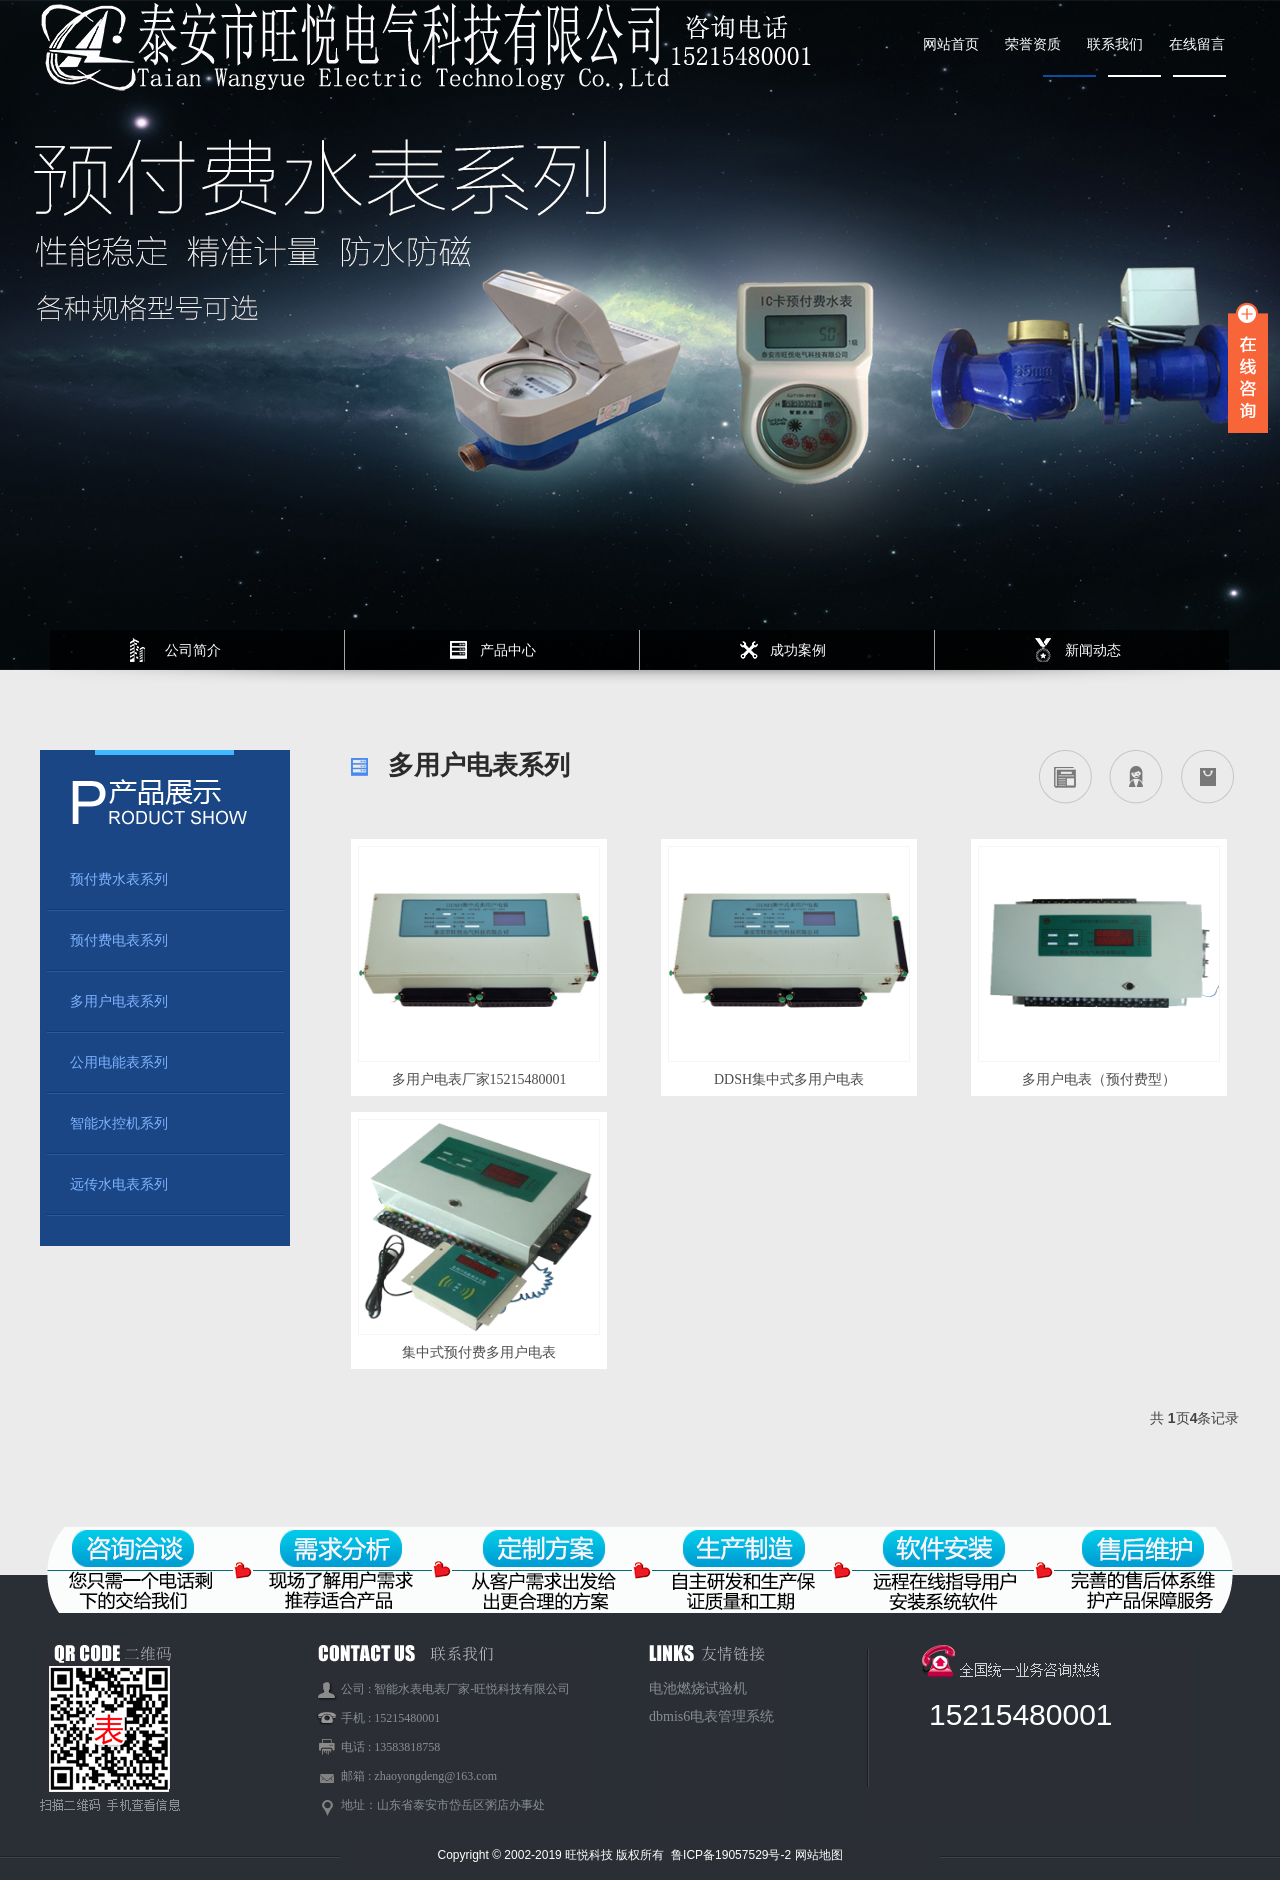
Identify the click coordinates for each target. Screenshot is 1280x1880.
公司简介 (193, 650)
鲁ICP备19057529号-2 (732, 1855)
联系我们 (1115, 44)
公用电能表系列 (119, 1062)
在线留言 (1197, 44)
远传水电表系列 (119, 1184)
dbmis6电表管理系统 (711, 1716)
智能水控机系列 (119, 1123)
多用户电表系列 (119, 1001)
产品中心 (508, 650)
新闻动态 (1093, 650)
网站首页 (951, 44)
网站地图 (819, 1855)
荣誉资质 (1033, 44)
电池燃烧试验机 (698, 1688)
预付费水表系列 (119, 879)
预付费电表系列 (119, 940)
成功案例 (798, 650)
